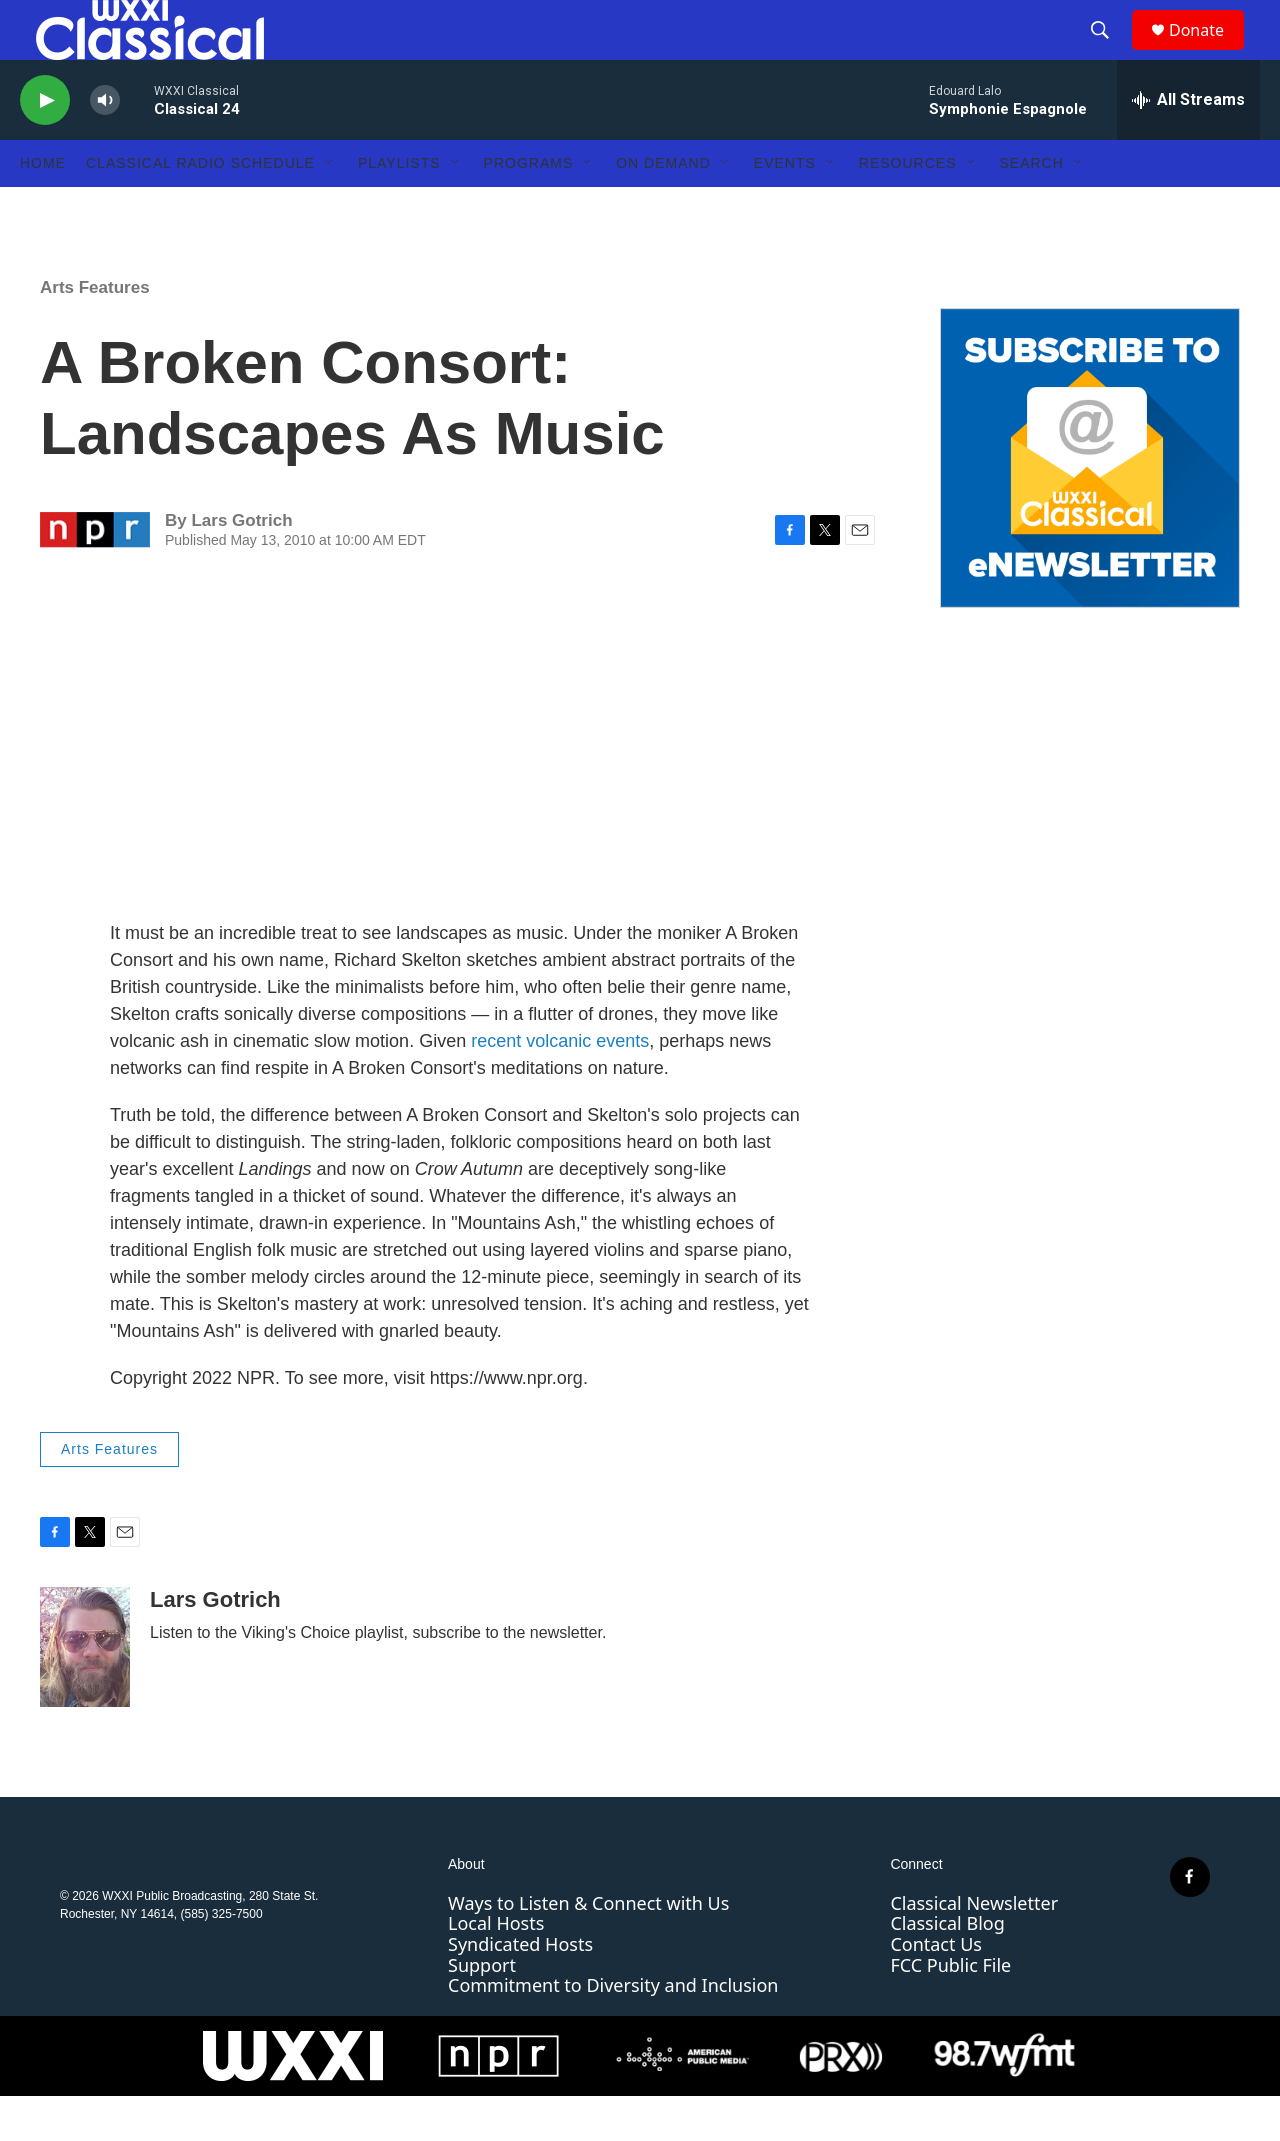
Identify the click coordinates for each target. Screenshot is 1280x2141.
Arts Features (95, 332)
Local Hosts (496, 1968)
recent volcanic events (560, 1086)
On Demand (663, 208)
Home (43, 208)
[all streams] (1188, 145)
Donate (1209, 52)
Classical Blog (947, 1968)
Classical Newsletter (974, 1948)
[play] (45, 145)
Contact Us (936, 1989)
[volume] (105, 145)
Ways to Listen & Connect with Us (588, 1948)
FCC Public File (950, 2010)
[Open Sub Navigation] (330, 208)
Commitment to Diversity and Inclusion (613, 2030)
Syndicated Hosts (520, 1989)
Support (482, 2010)
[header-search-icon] (1109, 53)
